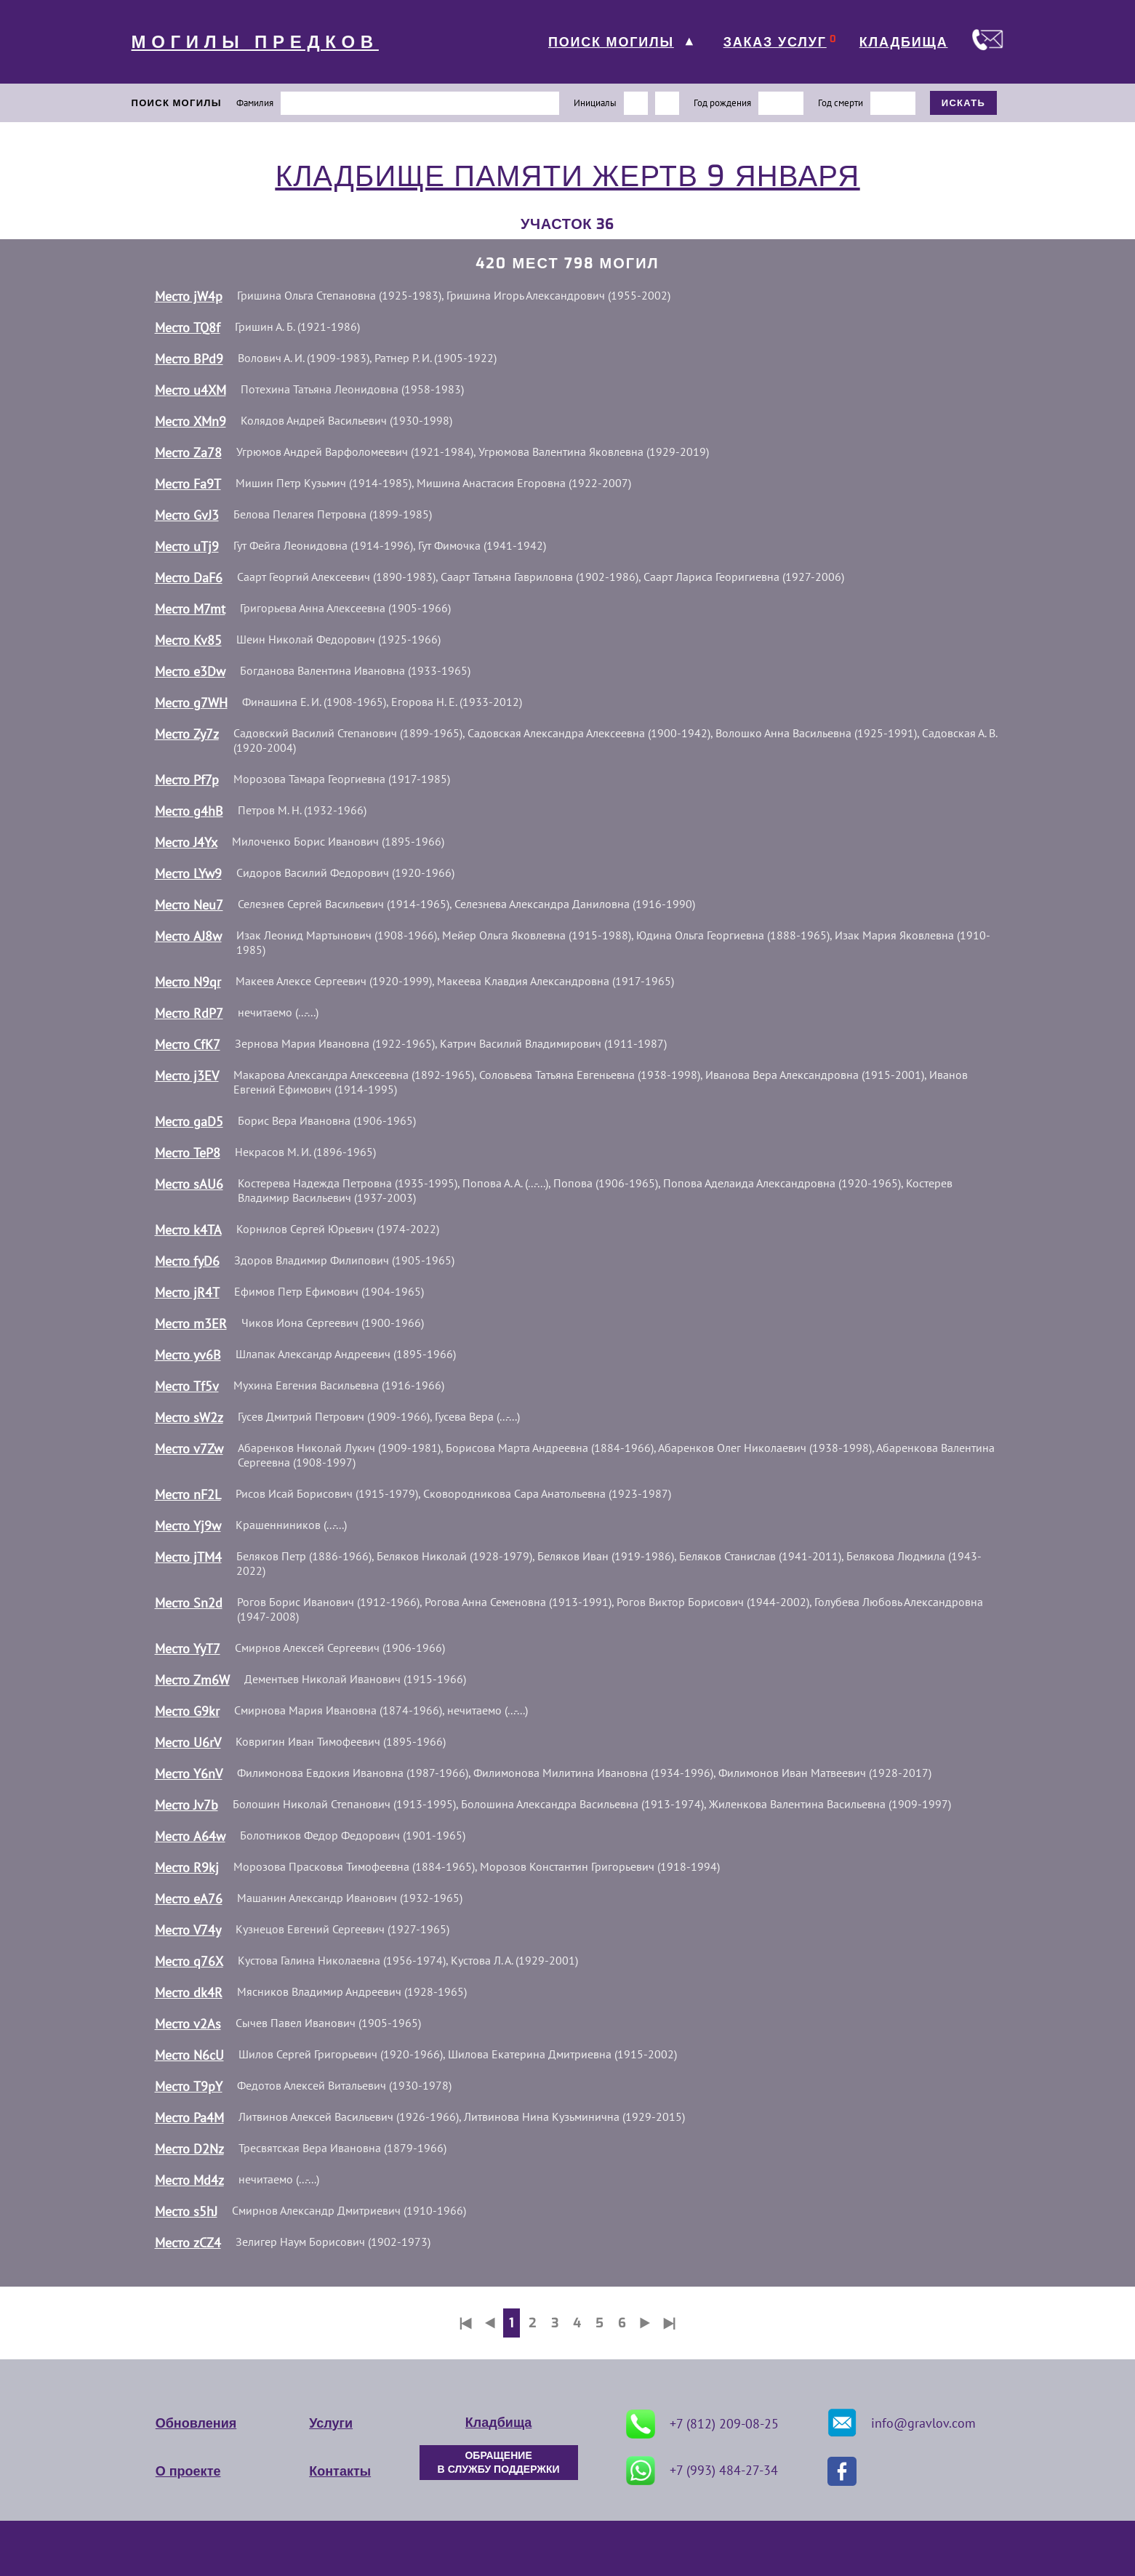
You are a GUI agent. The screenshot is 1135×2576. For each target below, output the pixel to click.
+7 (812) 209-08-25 (702, 2424)
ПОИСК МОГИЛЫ (611, 42)
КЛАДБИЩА (903, 42)
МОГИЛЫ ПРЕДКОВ (255, 42)
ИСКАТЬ (964, 103)
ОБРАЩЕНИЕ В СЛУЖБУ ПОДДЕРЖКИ (499, 2462)
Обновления (196, 2423)
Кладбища (498, 2422)
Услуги (331, 2423)
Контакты (340, 2471)
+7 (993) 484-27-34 (702, 2470)
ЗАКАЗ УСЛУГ (775, 42)
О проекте (188, 2471)
